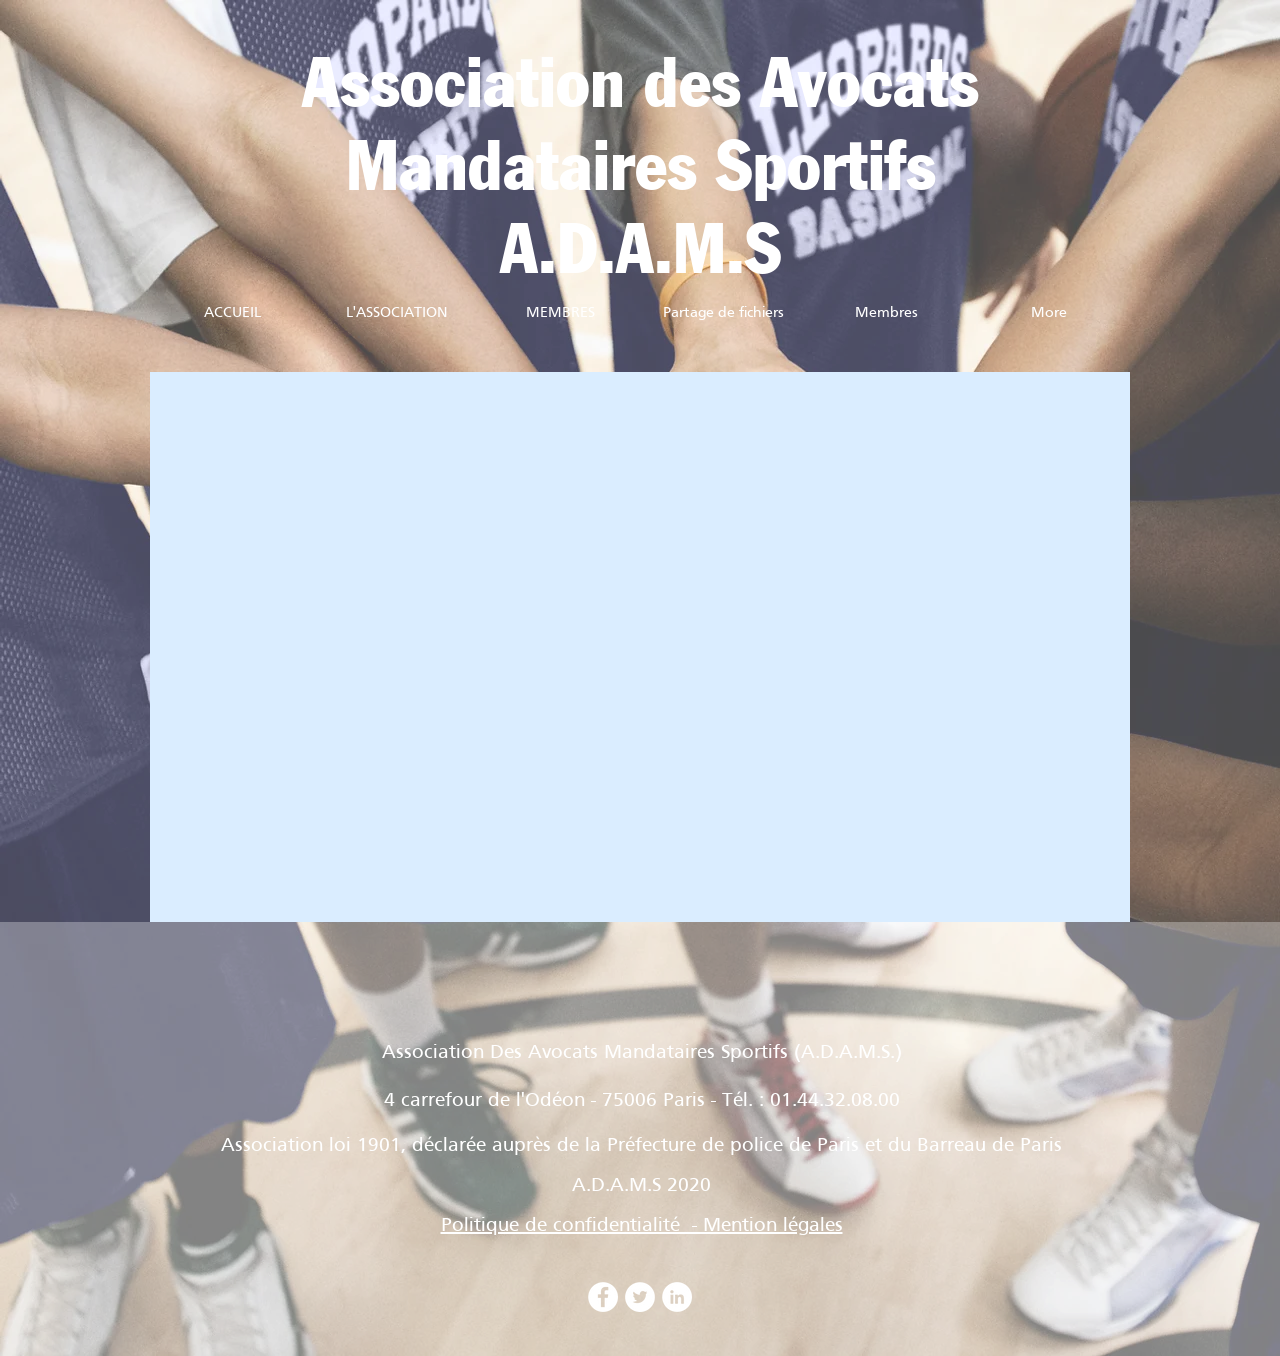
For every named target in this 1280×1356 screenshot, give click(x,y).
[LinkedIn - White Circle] (677, 1297)
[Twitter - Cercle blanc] (640, 1297)
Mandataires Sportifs (641, 170)
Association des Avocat (625, 87)
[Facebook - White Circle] (603, 1297)
